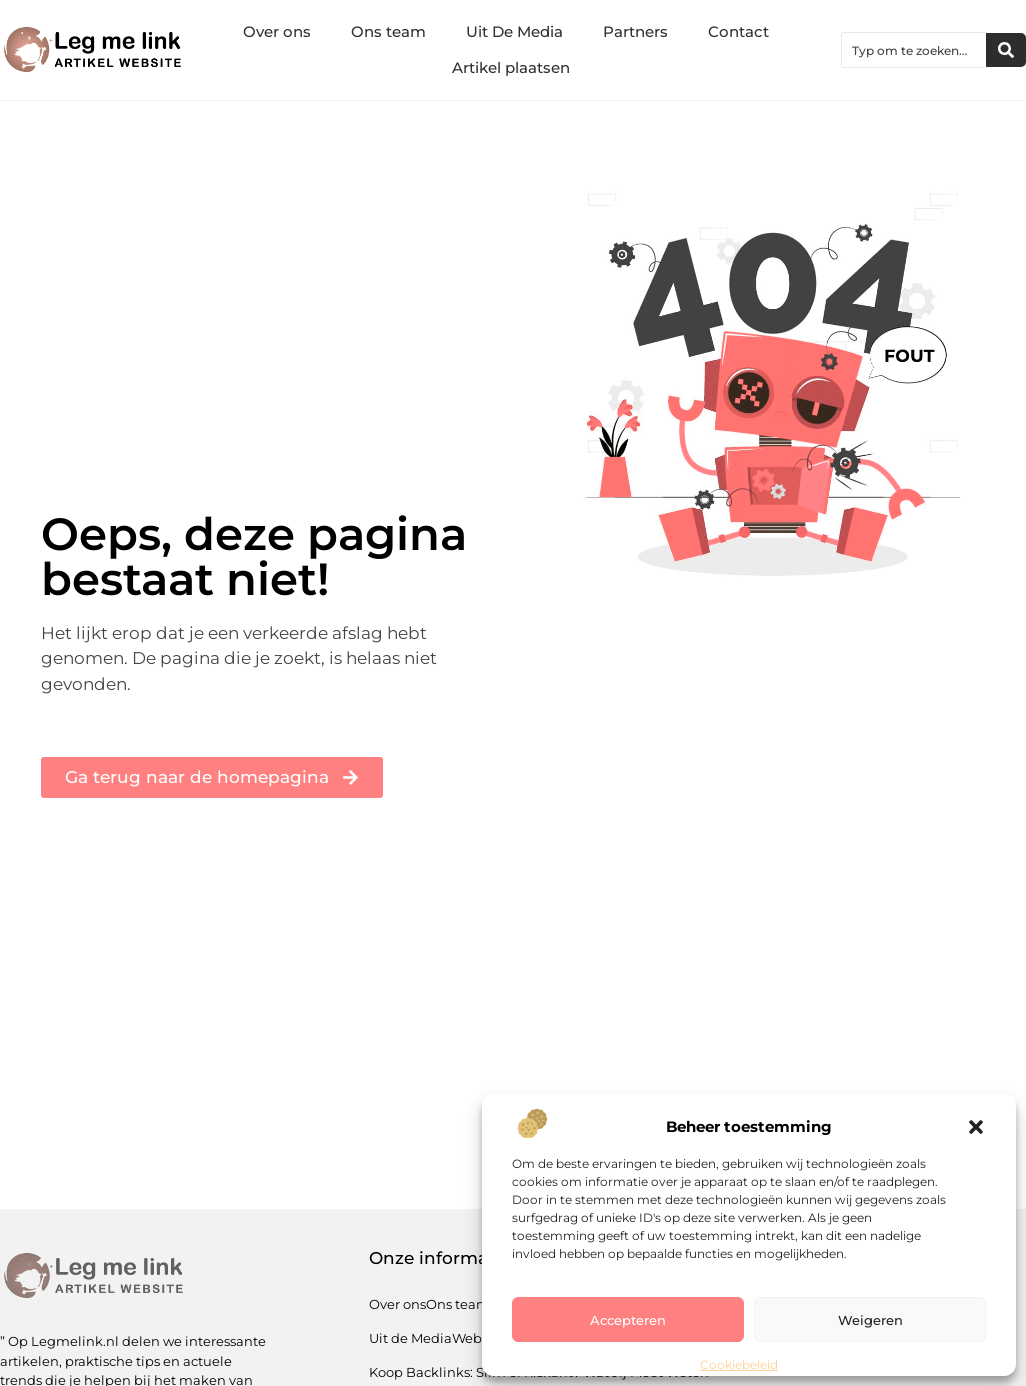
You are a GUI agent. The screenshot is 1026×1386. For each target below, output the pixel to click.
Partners (635, 31)
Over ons (277, 31)
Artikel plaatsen (511, 67)
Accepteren (628, 1320)
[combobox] (914, 50)
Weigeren (870, 1320)
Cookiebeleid (739, 1364)
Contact (738, 31)
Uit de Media (410, 1338)
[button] (976, 1127)
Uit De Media (514, 31)
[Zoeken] (1006, 50)
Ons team (388, 31)
